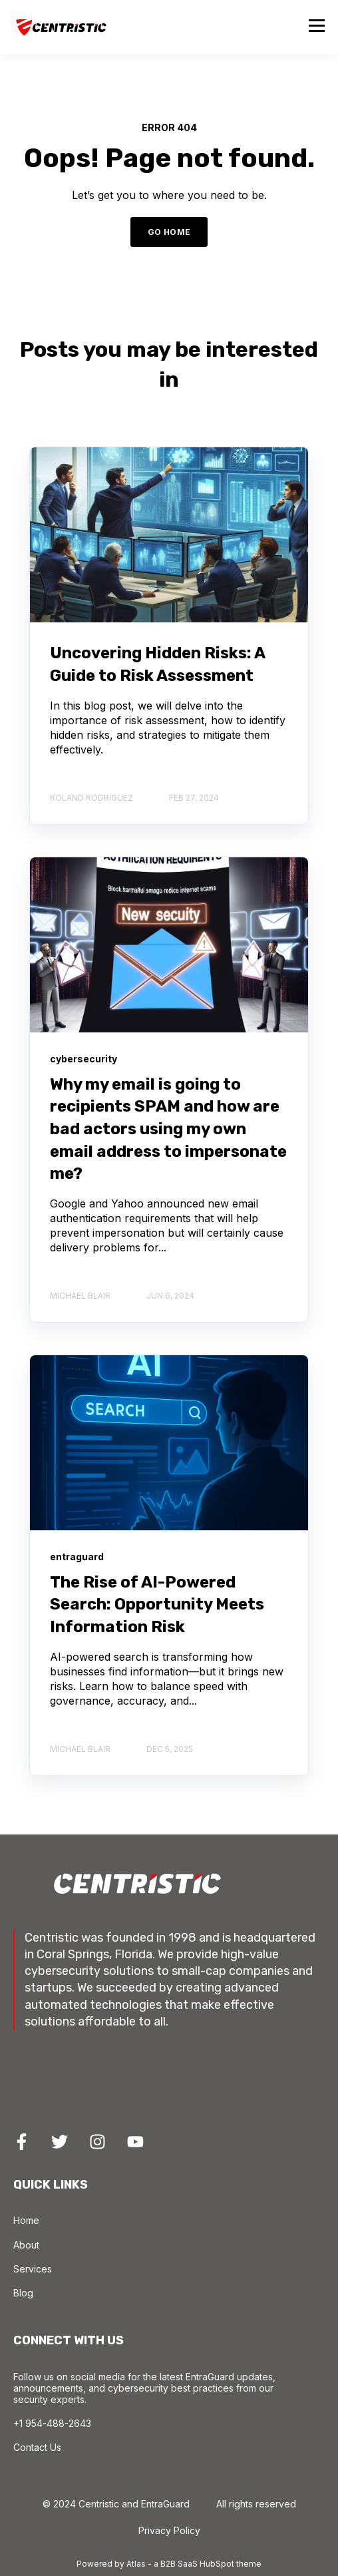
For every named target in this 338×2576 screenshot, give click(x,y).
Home (26, 2220)
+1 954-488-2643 (52, 2423)
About (26, 2245)
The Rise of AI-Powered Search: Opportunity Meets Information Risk (157, 1604)
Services (32, 2268)
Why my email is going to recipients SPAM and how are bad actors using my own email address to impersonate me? (168, 1129)
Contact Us (37, 2447)
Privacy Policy (169, 2530)
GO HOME (169, 232)
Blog (23, 2292)
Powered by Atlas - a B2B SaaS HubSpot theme (169, 2564)
